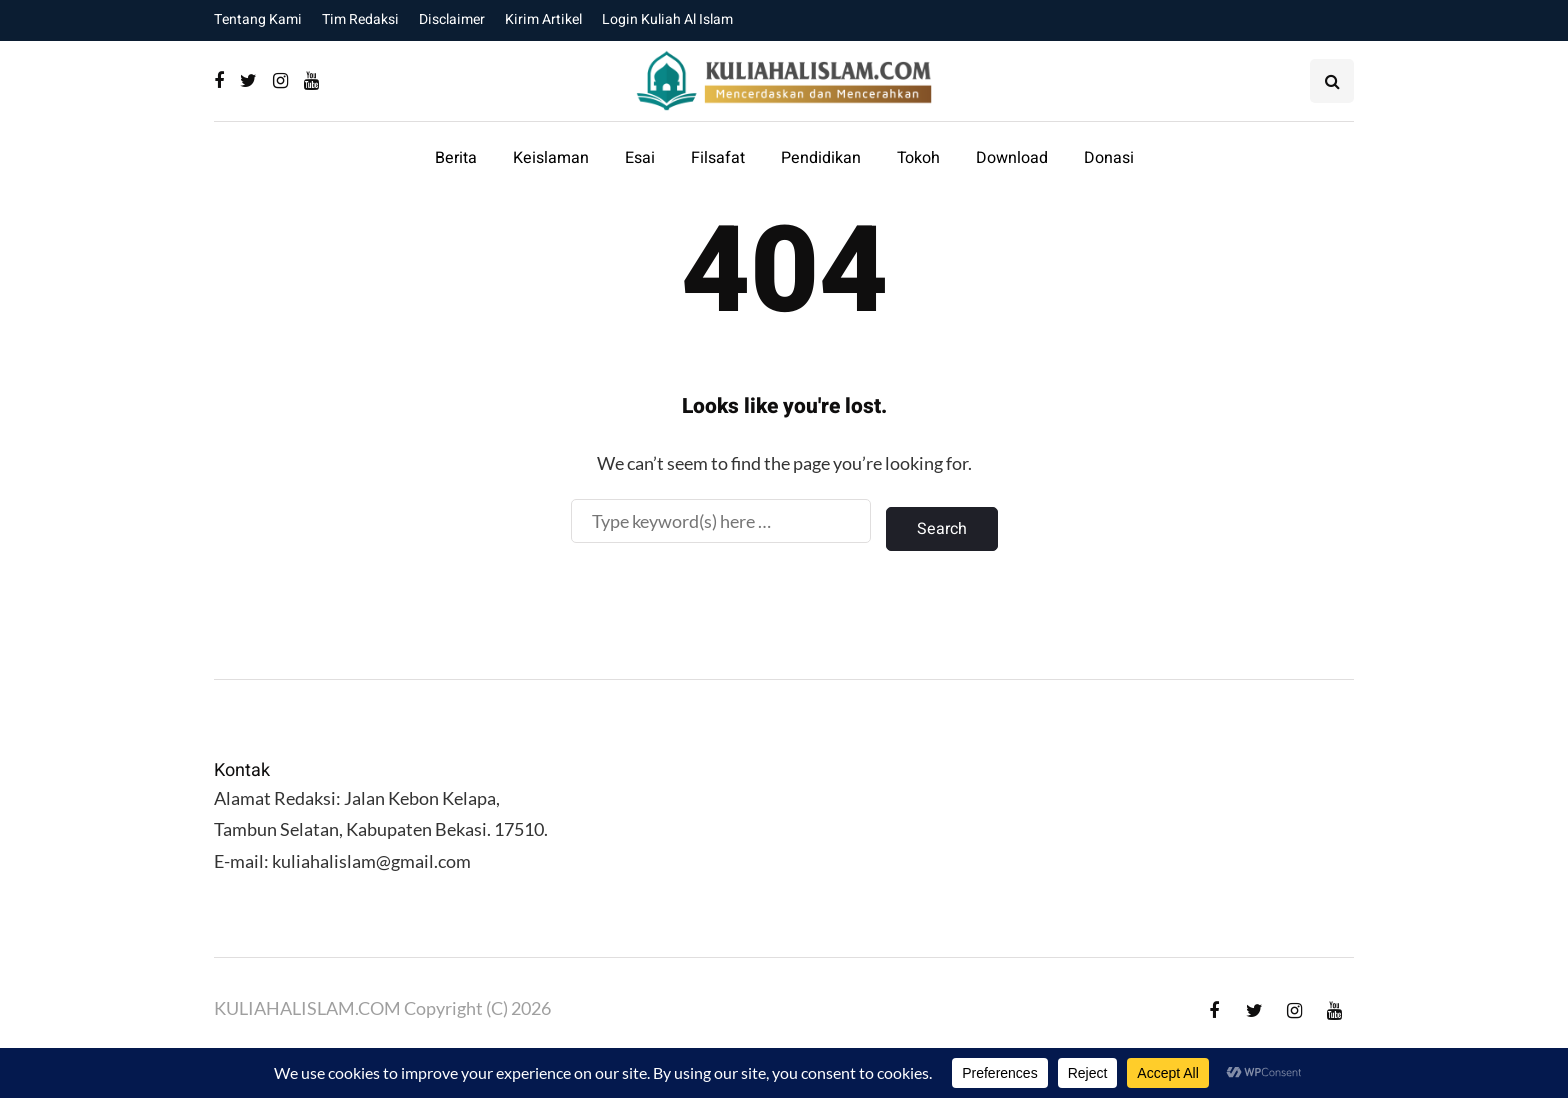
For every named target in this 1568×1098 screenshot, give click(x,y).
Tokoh (918, 158)
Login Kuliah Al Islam (667, 19)
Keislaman (551, 158)
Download (1012, 158)
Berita (456, 158)
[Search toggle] (1332, 81)
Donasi (1109, 158)
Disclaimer (452, 19)
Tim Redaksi (360, 19)
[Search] (721, 521)
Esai (640, 158)
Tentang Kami (258, 19)
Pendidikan (821, 158)
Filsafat (718, 158)
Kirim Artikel (543, 19)
